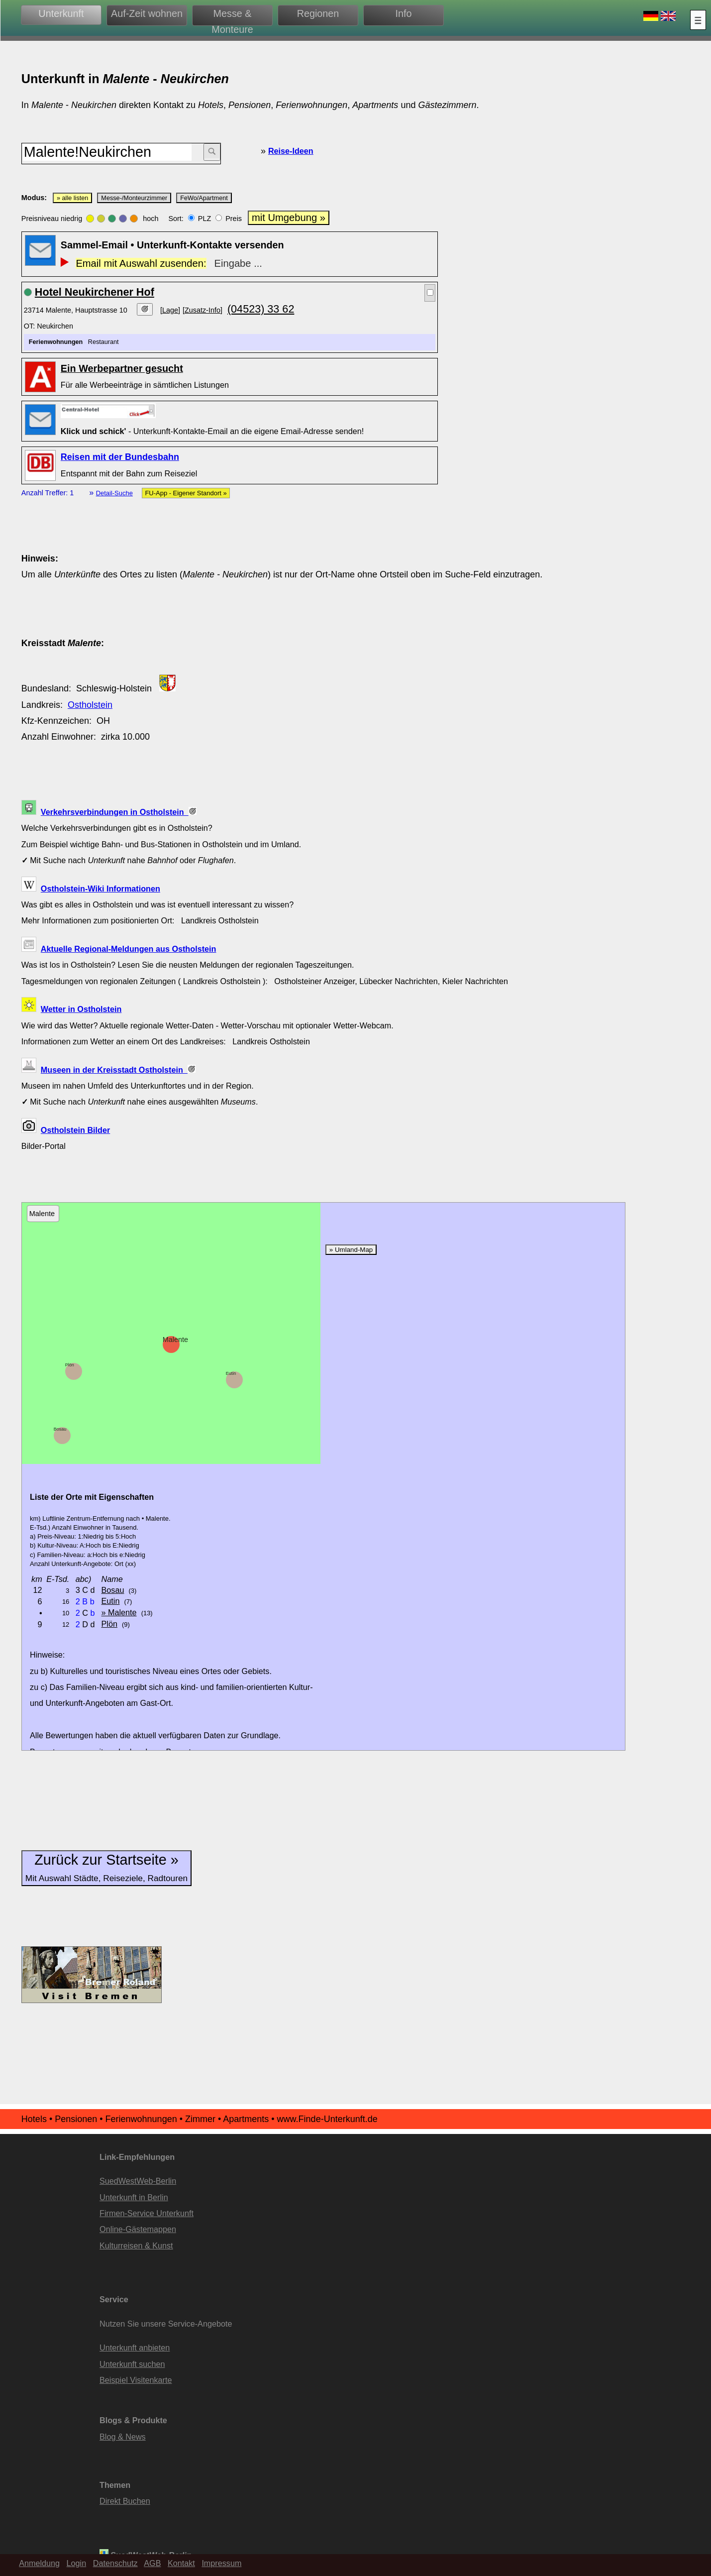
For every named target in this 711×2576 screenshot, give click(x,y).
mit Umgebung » (288, 217)
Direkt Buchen (125, 2500)
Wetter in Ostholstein (81, 1009)
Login (77, 2563)
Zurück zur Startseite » (106, 1867)
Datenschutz (115, 2563)
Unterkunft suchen (132, 2363)
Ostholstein (90, 705)
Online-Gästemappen (138, 2229)
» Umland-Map (351, 1249)
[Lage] (170, 310)
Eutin (231, 1373)
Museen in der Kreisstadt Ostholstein (118, 1069)
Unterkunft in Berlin (134, 2197)
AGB (152, 2563)
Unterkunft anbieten (135, 2347)
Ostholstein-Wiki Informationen (100, 888)
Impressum (221, 2563)
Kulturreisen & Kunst (136, 2245)
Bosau (60, 1429)
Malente (175, 1340)
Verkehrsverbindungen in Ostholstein (119, 811)
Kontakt (181, 2563)
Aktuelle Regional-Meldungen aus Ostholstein (128, 948)
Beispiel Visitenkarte (136, 2379)
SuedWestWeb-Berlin (138, 2180)
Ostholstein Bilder (75, 1129)
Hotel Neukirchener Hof (94, 292)
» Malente (119, 1612)
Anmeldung (39, 2563)
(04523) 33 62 (260, 309)
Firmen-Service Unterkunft (147, 2213)
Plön (69, 1364)
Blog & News (123, 2436)
